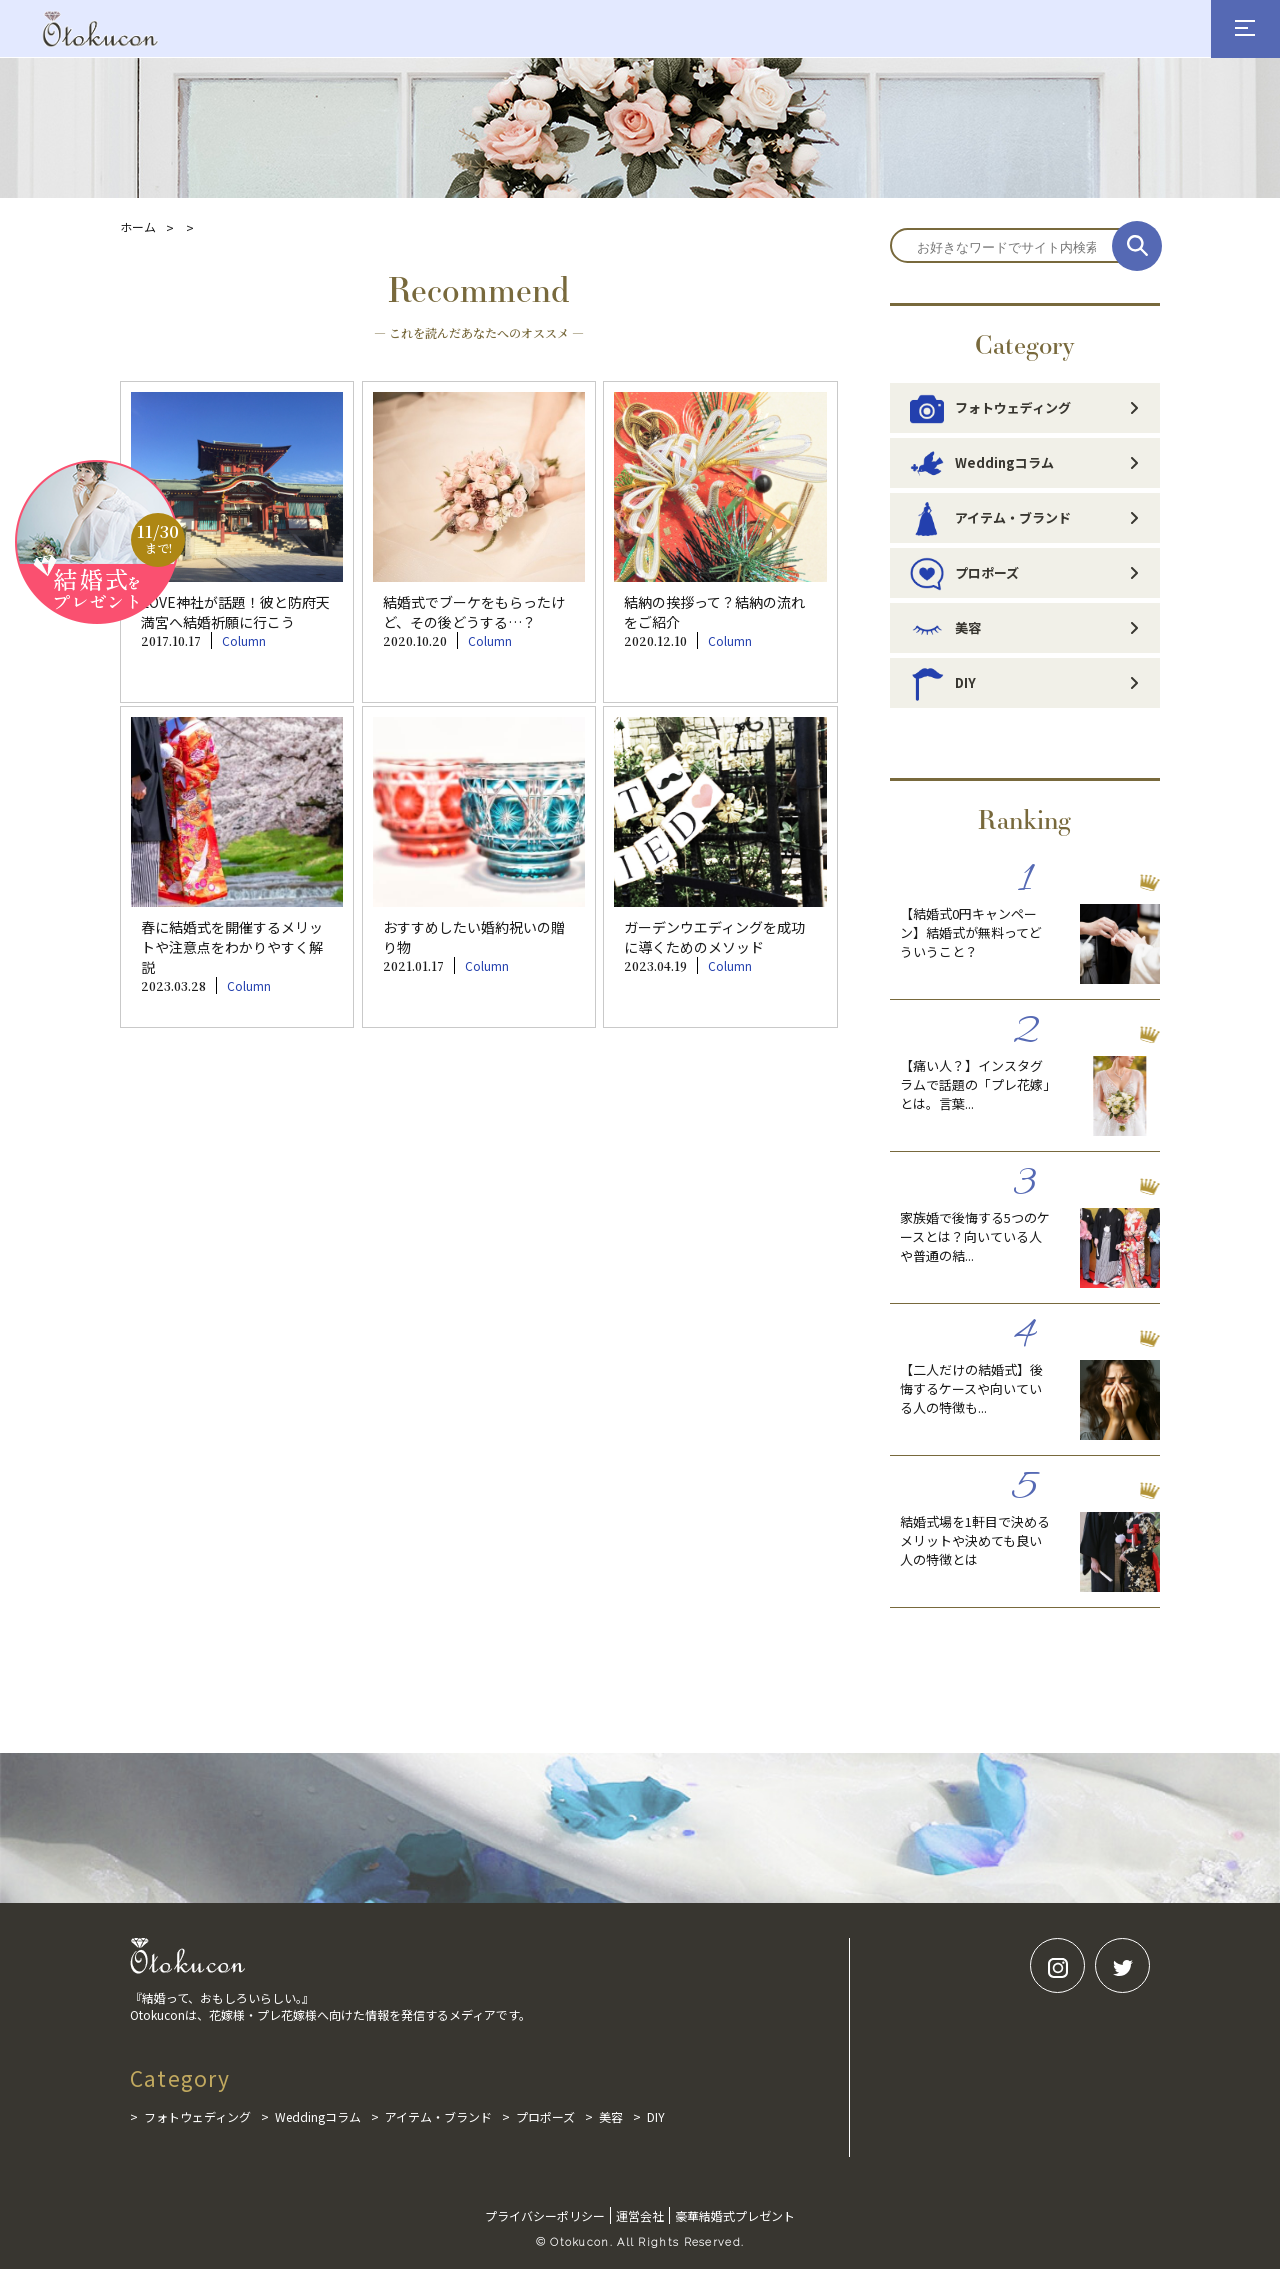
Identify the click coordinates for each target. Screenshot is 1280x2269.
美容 (945, 628)
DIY (943, 683)
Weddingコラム (982, 463)
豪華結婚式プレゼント (735, 2215)
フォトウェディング (990, 408)
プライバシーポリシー (545, 2215)
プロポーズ (964, 573)
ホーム (138, 226)
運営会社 (640, 2215)
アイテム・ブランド (990, 518)
